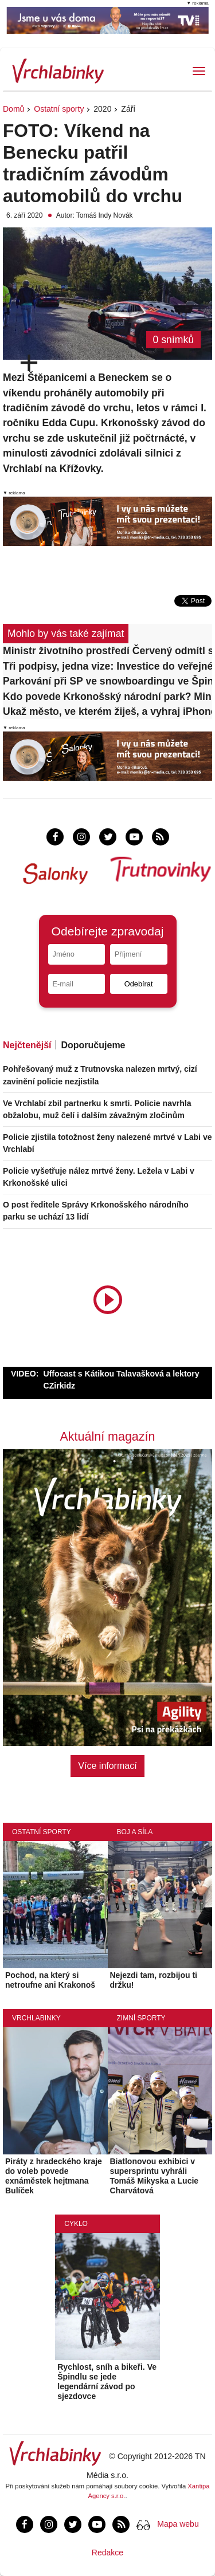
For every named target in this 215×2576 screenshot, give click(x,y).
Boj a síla (135, 1832)
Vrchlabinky (36, 2018)
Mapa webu (177, 2523)
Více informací (107, 1766)
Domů (13, 108)
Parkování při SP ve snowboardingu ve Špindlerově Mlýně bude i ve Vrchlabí (107, 681)
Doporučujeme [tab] (93, 1045)
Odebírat (138, 984)
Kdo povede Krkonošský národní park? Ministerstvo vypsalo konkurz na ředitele (107, 696)
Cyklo (76, 2224)
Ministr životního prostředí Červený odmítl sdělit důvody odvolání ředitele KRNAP (107, 650)
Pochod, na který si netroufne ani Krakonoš (50, 1980)
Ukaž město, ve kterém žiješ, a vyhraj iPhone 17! (107, 711)
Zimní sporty (141, 2018)
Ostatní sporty (59, 108)
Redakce (107, 2552)
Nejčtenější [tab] (27, 1045)
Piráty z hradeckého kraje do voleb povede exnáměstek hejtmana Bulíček (53, 2175)
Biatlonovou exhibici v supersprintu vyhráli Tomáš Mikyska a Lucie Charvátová (154, 2175)
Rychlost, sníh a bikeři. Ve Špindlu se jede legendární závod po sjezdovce (107, 2381)
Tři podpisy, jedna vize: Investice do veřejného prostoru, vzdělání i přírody (107, 666)
